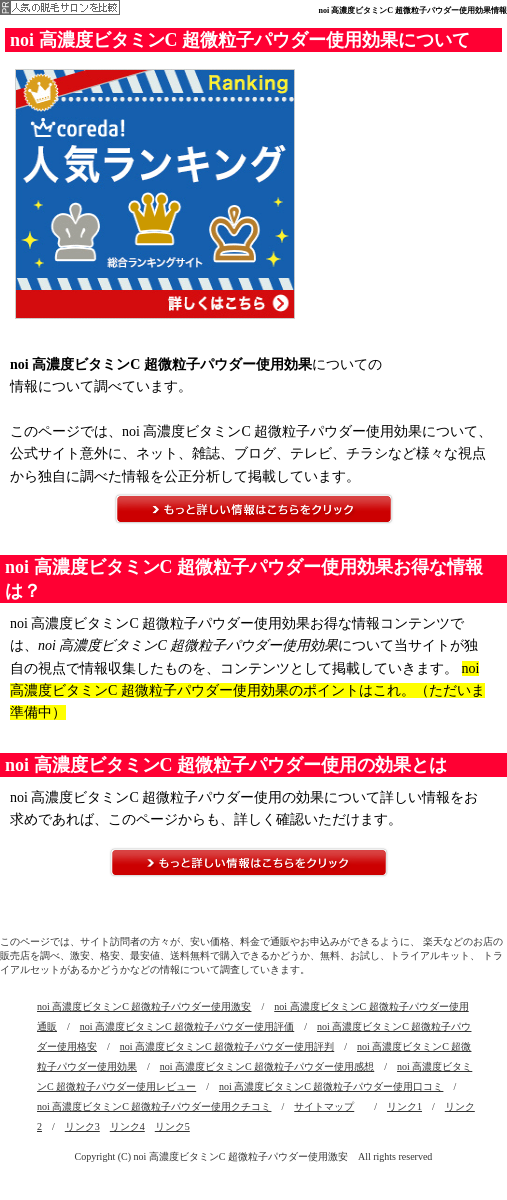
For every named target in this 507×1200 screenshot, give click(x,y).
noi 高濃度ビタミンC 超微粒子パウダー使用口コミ (331, 1086)
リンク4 (127, 1126)
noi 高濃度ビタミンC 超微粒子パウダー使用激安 (144, 1006)
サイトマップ (324, 1106)
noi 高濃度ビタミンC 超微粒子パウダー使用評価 (187, 1026)
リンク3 (82, 1126)
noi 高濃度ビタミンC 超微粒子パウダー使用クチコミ (154, 1106)
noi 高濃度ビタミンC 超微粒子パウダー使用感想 (267, 1066)
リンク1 (404, 1106)
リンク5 (172, 1126)
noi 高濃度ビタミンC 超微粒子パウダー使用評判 (227, 1046)
